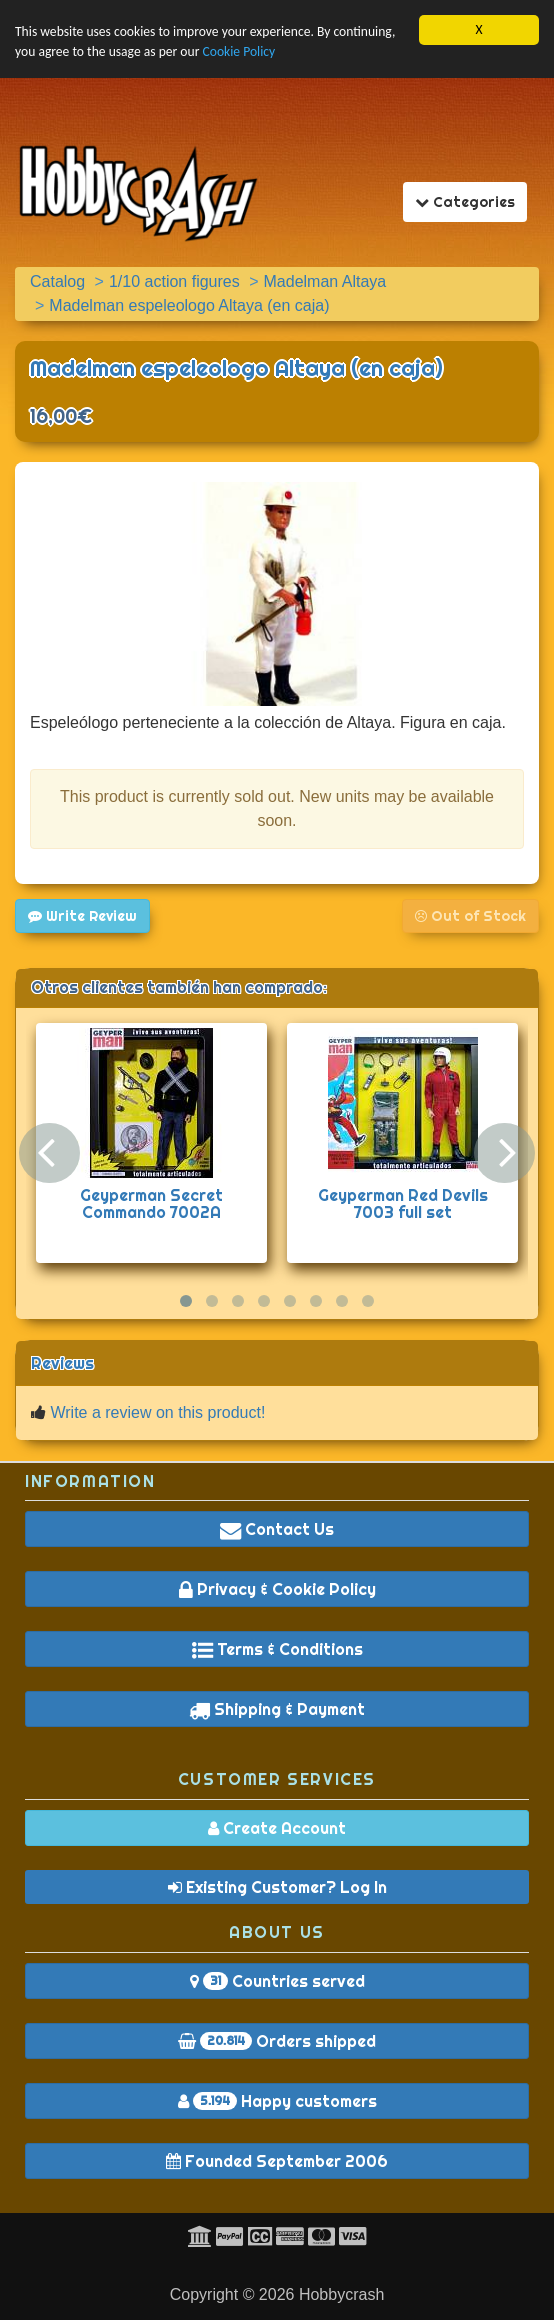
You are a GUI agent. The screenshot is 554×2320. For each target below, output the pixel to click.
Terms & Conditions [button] (277, 1649)
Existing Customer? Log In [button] (277, 1887)
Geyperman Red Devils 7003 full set (403, 1204)
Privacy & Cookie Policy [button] (277, 1589)
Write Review (82, 916)
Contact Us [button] (277, 1529)
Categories (470, 201)
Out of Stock (470, 916)
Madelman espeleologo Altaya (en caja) (236, 368)
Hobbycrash (341, 2294)
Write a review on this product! (157, 1412)
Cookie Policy (238, 51)
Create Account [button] (277, 1828)
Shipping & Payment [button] (277, 1709)
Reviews (62, 1363)
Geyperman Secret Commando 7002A (151, 1204)
